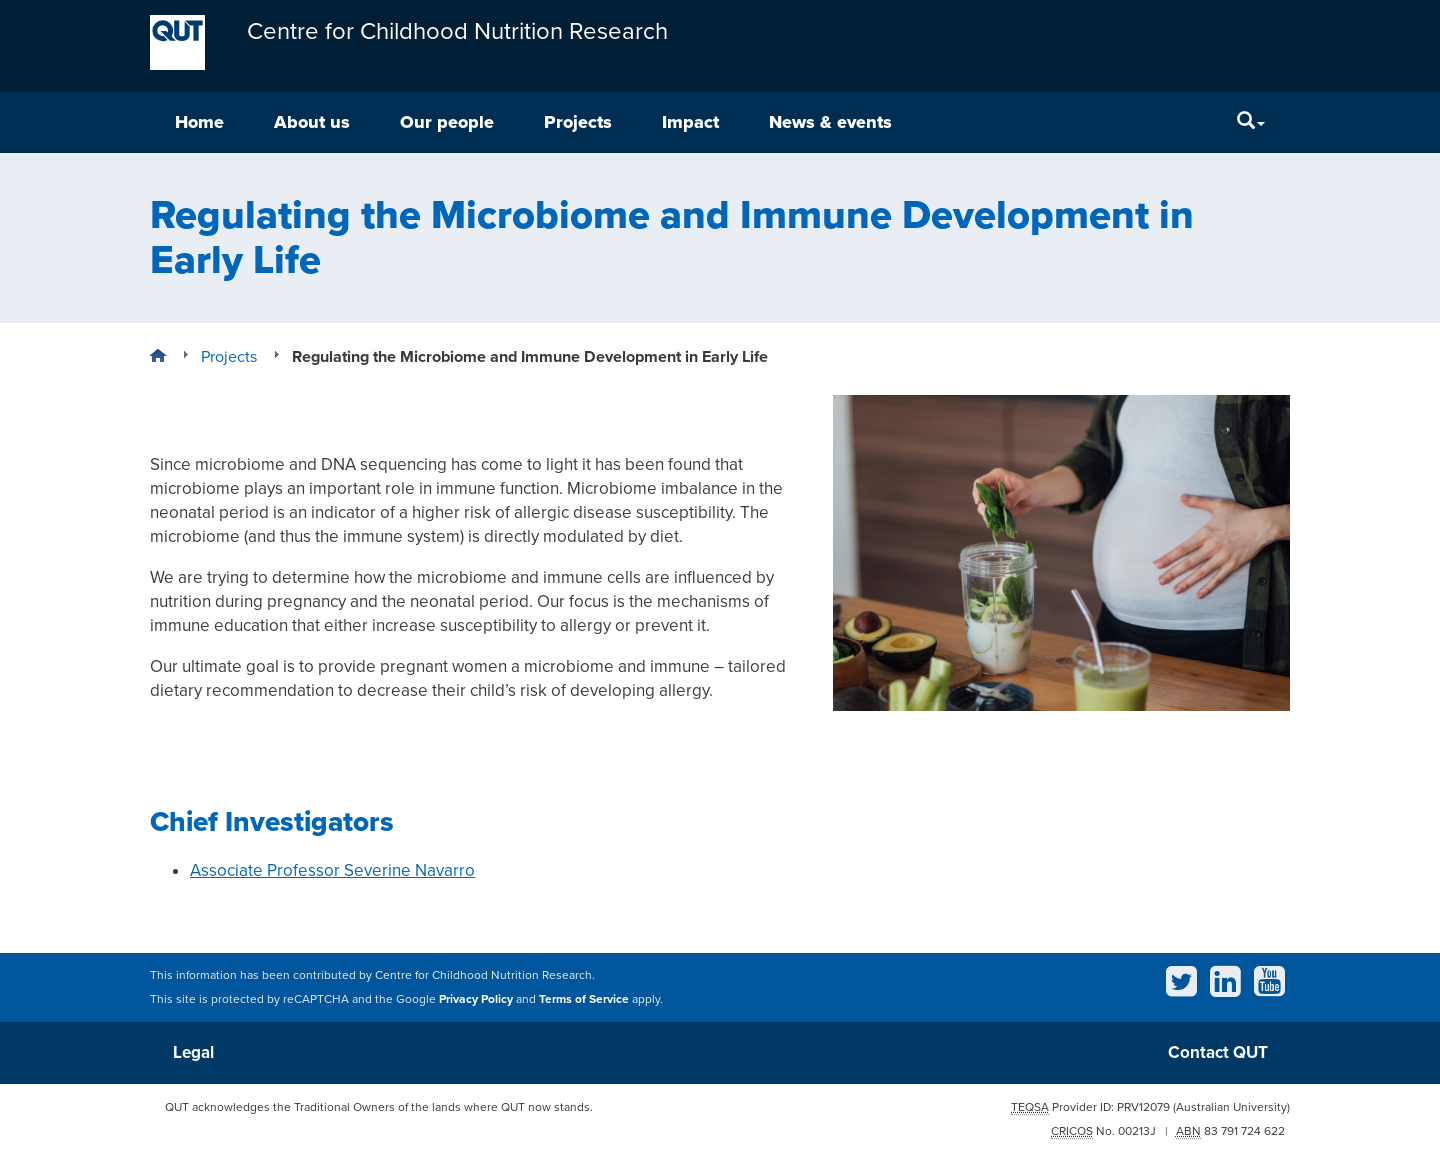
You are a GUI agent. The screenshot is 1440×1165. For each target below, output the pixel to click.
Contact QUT (1218, 1052)
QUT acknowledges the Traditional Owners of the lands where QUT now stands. (379, 1107)
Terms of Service (584, 999)
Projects (578, 122)
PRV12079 (1143, 1107)
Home (199, 122)
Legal (193, 1052)
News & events (830, 122)
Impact (690, 122)
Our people (447, 122)
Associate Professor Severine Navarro (332, 870)
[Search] (1251, 122)
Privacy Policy (476, 999)
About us (312, 122)
